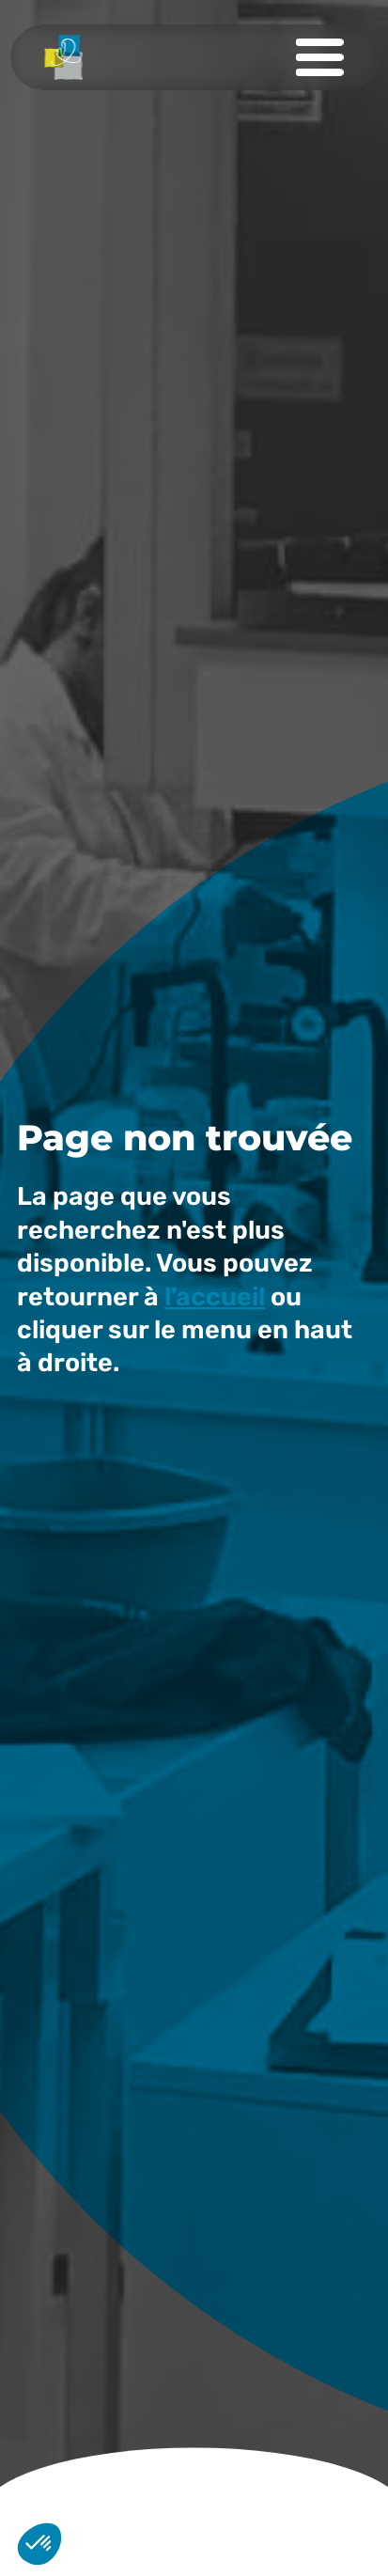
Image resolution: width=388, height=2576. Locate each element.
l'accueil (214, 1297)
